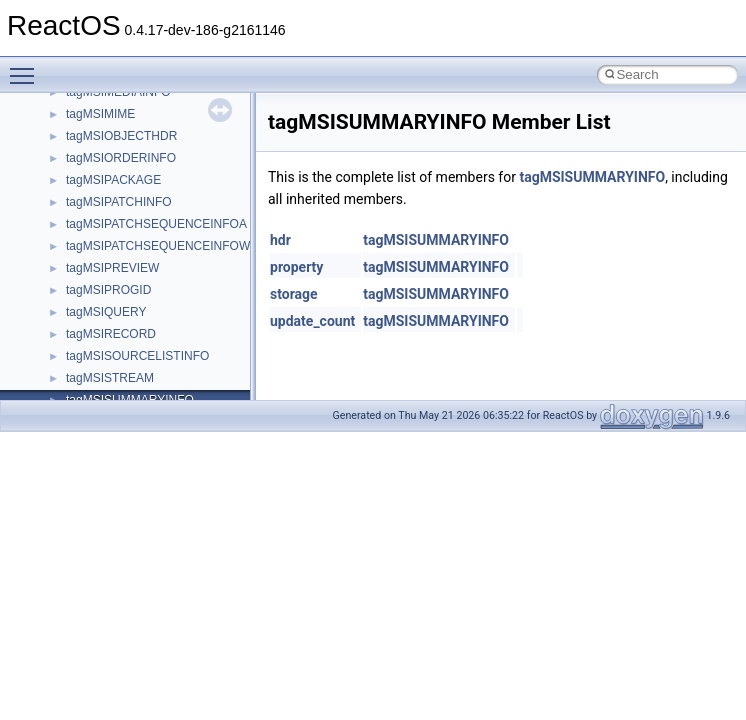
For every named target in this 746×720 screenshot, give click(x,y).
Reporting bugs (74, 263)
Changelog (63, 153)
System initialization (86, 307)
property (296, 267)
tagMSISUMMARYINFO (592, 177)
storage (294, 294)
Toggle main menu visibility (27, 67)
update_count (312, 321)
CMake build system (88, 197)
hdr (280, 240)
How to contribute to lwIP (100, 175)
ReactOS (42, 109)
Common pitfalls (77, 219)
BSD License (68, 395)
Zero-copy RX (71, 285)
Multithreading (71, 329)
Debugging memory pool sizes (114, 241)
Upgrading (61, 131)
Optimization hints (81, 351)
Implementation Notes (92, 373)
